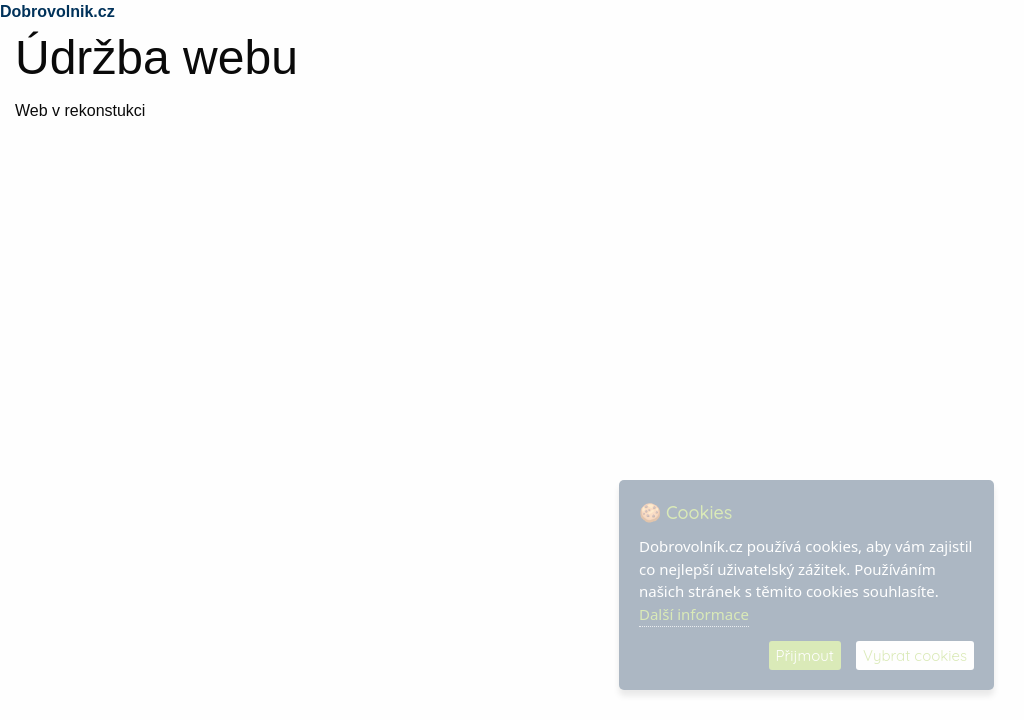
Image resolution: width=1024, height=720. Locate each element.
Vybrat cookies (915, 655)
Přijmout (805, 655)
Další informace (694, 614)
